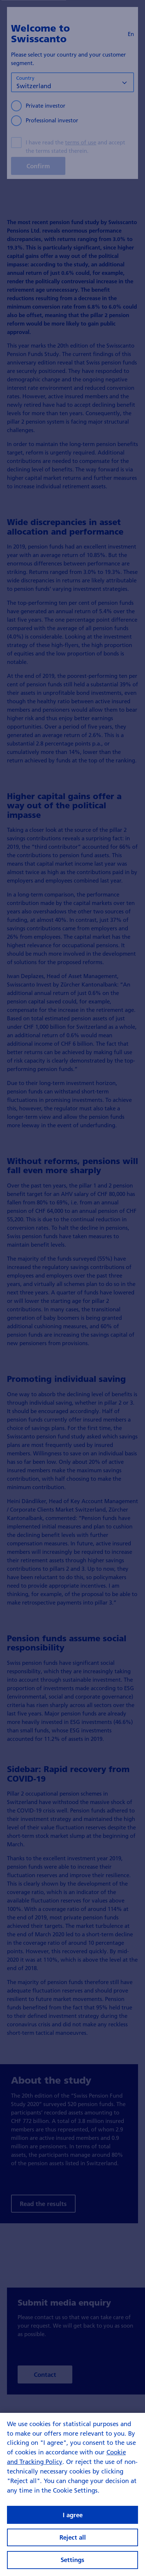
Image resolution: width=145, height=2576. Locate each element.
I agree (73, 2546)
